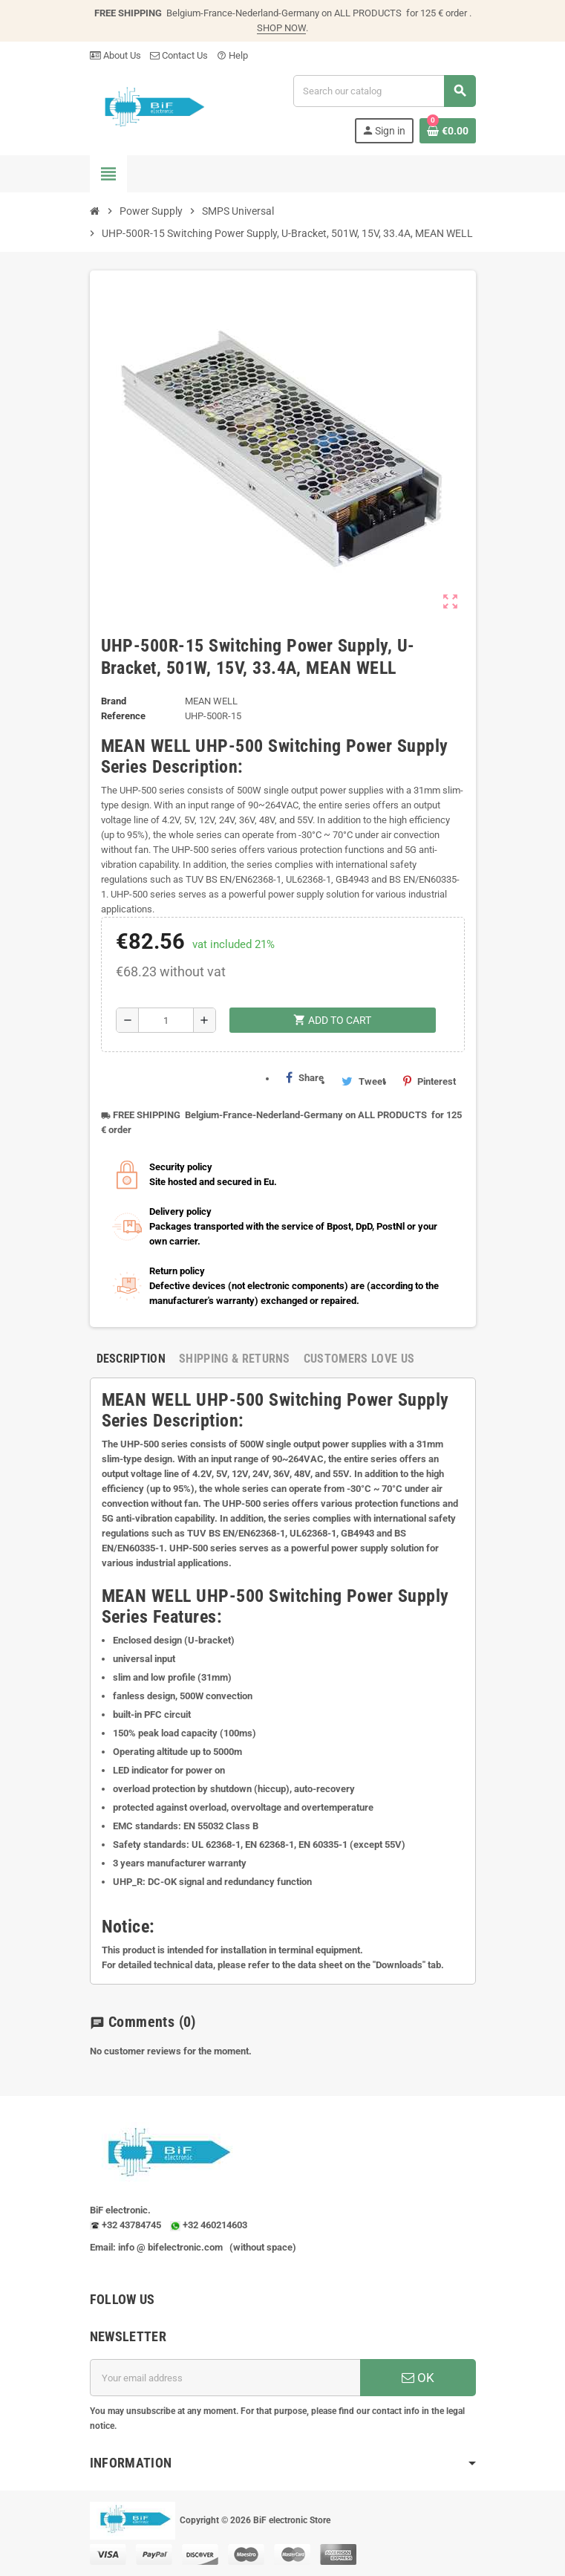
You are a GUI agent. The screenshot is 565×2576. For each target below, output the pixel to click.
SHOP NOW (281, 27)
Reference (123, 715)
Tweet (363, 1081)
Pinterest (429, 1081)
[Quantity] (166, 1020)
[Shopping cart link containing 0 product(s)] (447, 130)
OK (418, 2377)
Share (305, 1077)
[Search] (383, 91)
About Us (115, 55)
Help (232, 55)
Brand (113, 701)
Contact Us (179, 55)
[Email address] (225, 2377)
